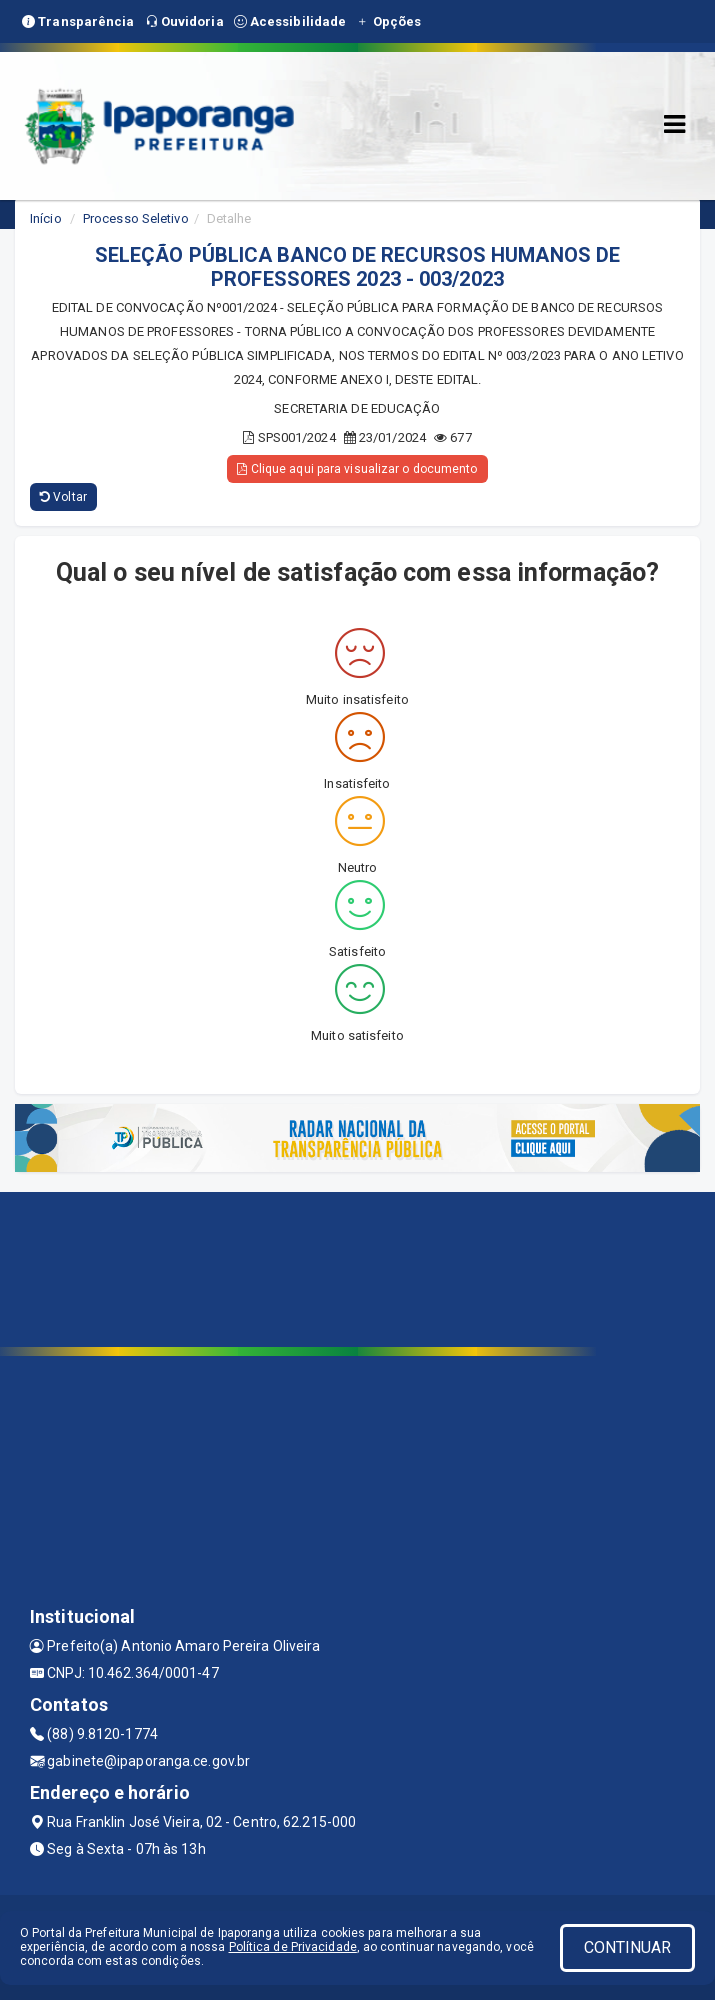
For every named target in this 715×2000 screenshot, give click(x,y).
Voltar (63, 497)
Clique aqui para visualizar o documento (357, 469)
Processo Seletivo (136, 218)
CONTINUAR (628, 1947)
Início (46, 218)
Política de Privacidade (293, 1947)
